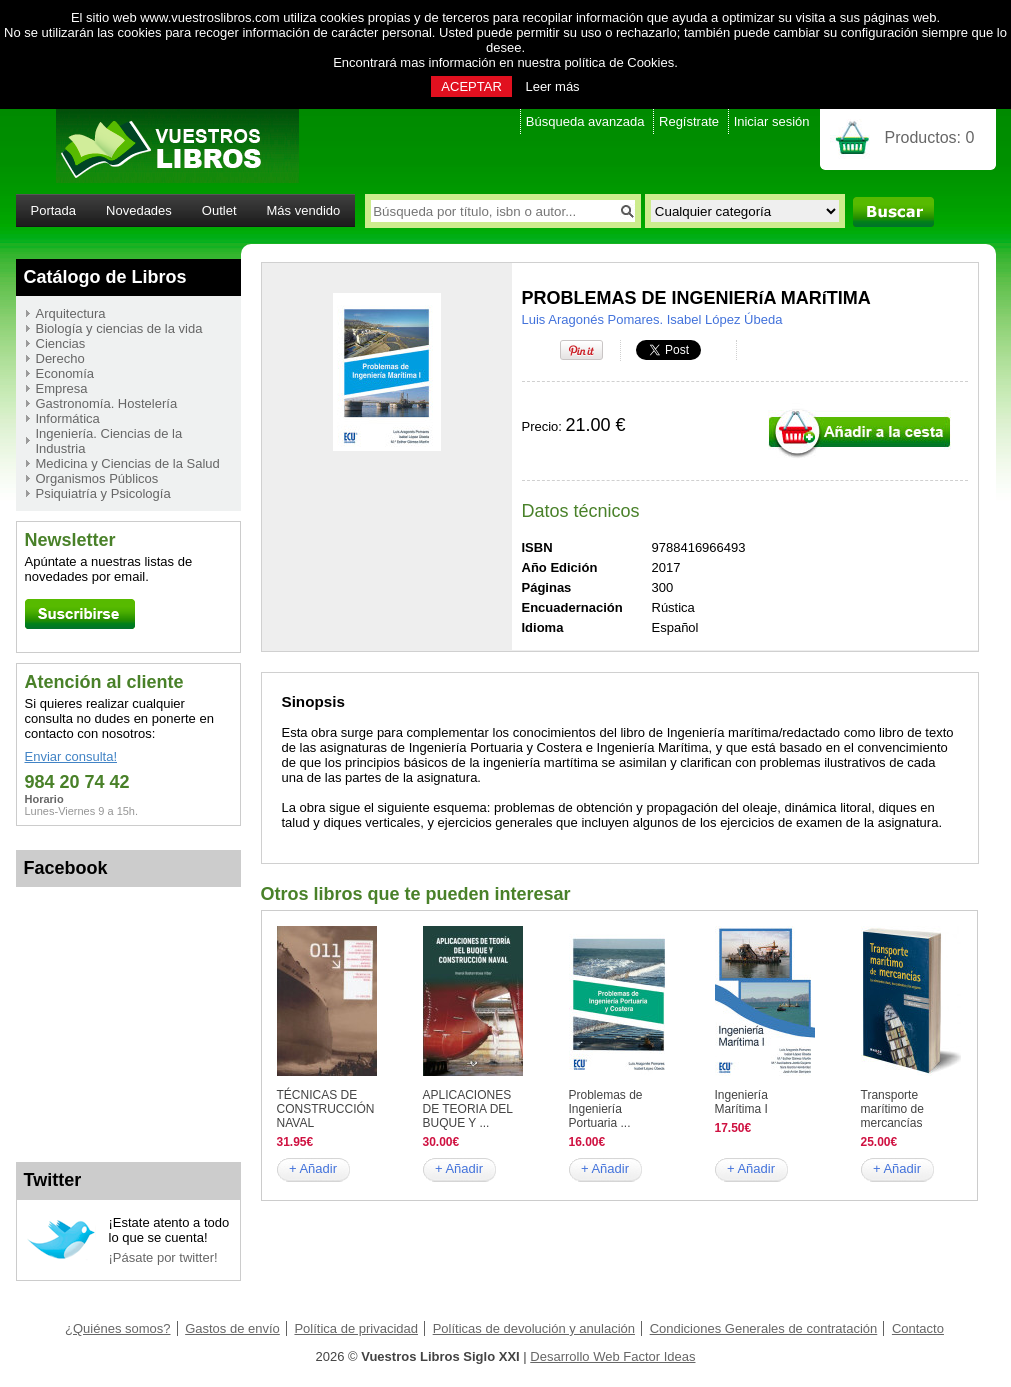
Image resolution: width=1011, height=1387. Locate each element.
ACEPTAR (471, 86)
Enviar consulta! (71, 756)
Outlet (219, 210)
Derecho (60, 358)
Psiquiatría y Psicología (103, 493)
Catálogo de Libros (105, 277)
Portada (54, 210)
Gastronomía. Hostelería (107, 403)
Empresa (62, 388)
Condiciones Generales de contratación (764, 1328)
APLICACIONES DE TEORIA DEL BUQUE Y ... (468, 1109)
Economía (65, 373)
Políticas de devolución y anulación (534, 1328)
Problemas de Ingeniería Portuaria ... (606, 1109)
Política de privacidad (356, 1328)
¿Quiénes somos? (118, 1328)
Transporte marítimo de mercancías (892, 1109)
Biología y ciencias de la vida (119, 328)
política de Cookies (619, 62)
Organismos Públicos (97, 478)
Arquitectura (71, 313)
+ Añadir (313, 1168)
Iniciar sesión (772, 121)
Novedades (139, 210)
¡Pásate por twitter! (163, 1257)
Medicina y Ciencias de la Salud (128, 463)
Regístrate (689, 121)
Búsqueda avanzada (585, 121)
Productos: (930, 137)
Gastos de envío (232, 1328)
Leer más (552, 86)
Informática (68, 418)
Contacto (918, 1328)
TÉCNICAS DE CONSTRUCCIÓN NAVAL (326, 1109)
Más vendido (304, 210)
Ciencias (61, 343)
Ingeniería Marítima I (741, 1102)
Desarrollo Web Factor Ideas (612, 1356)
